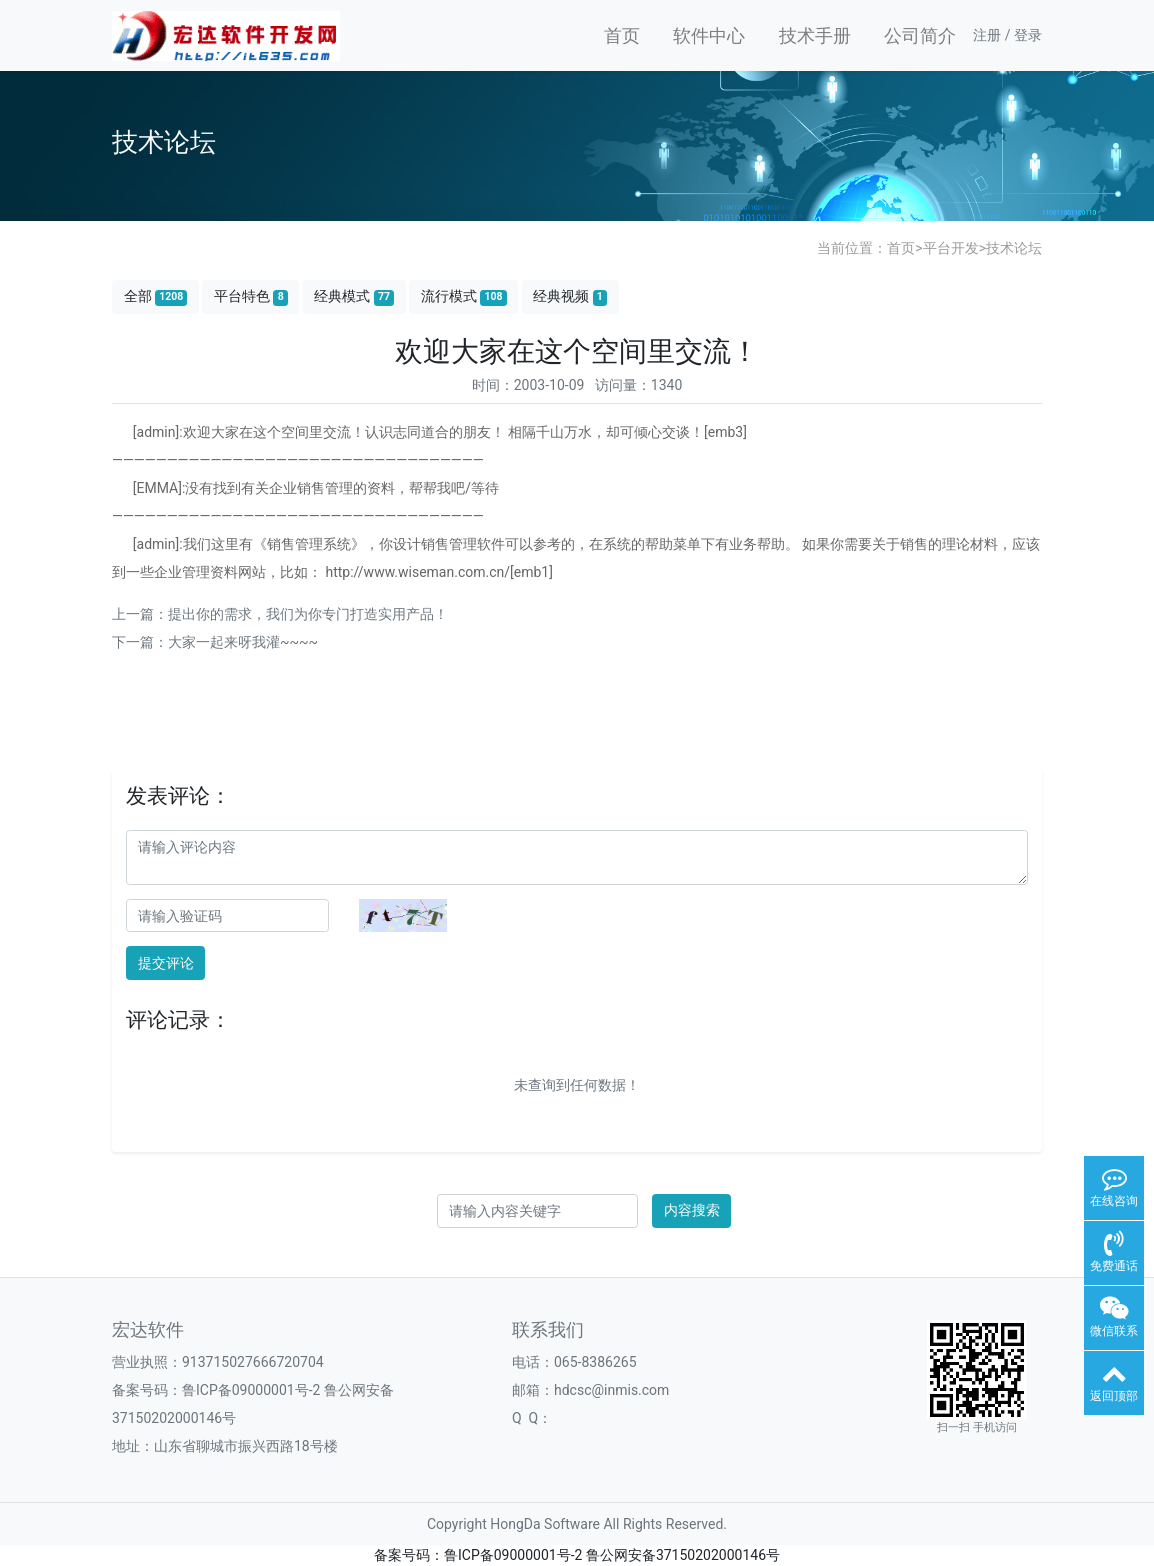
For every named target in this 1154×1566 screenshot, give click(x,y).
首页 (622, 35)
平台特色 (251, 296)
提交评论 (166, 963)
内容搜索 (692, 1210)
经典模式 (354, 296)
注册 (987, 35)
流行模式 (464, 296)
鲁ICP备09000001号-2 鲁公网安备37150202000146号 (612, 1555)
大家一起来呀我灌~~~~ (243, 642)
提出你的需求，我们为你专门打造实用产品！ (308, 614)
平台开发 (951, 248)
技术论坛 (1014, 248)
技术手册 (815, 35)
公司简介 (920, 35)
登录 (1028, 35)
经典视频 (570, 296)
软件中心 (709, 35)
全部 (156, 296)
